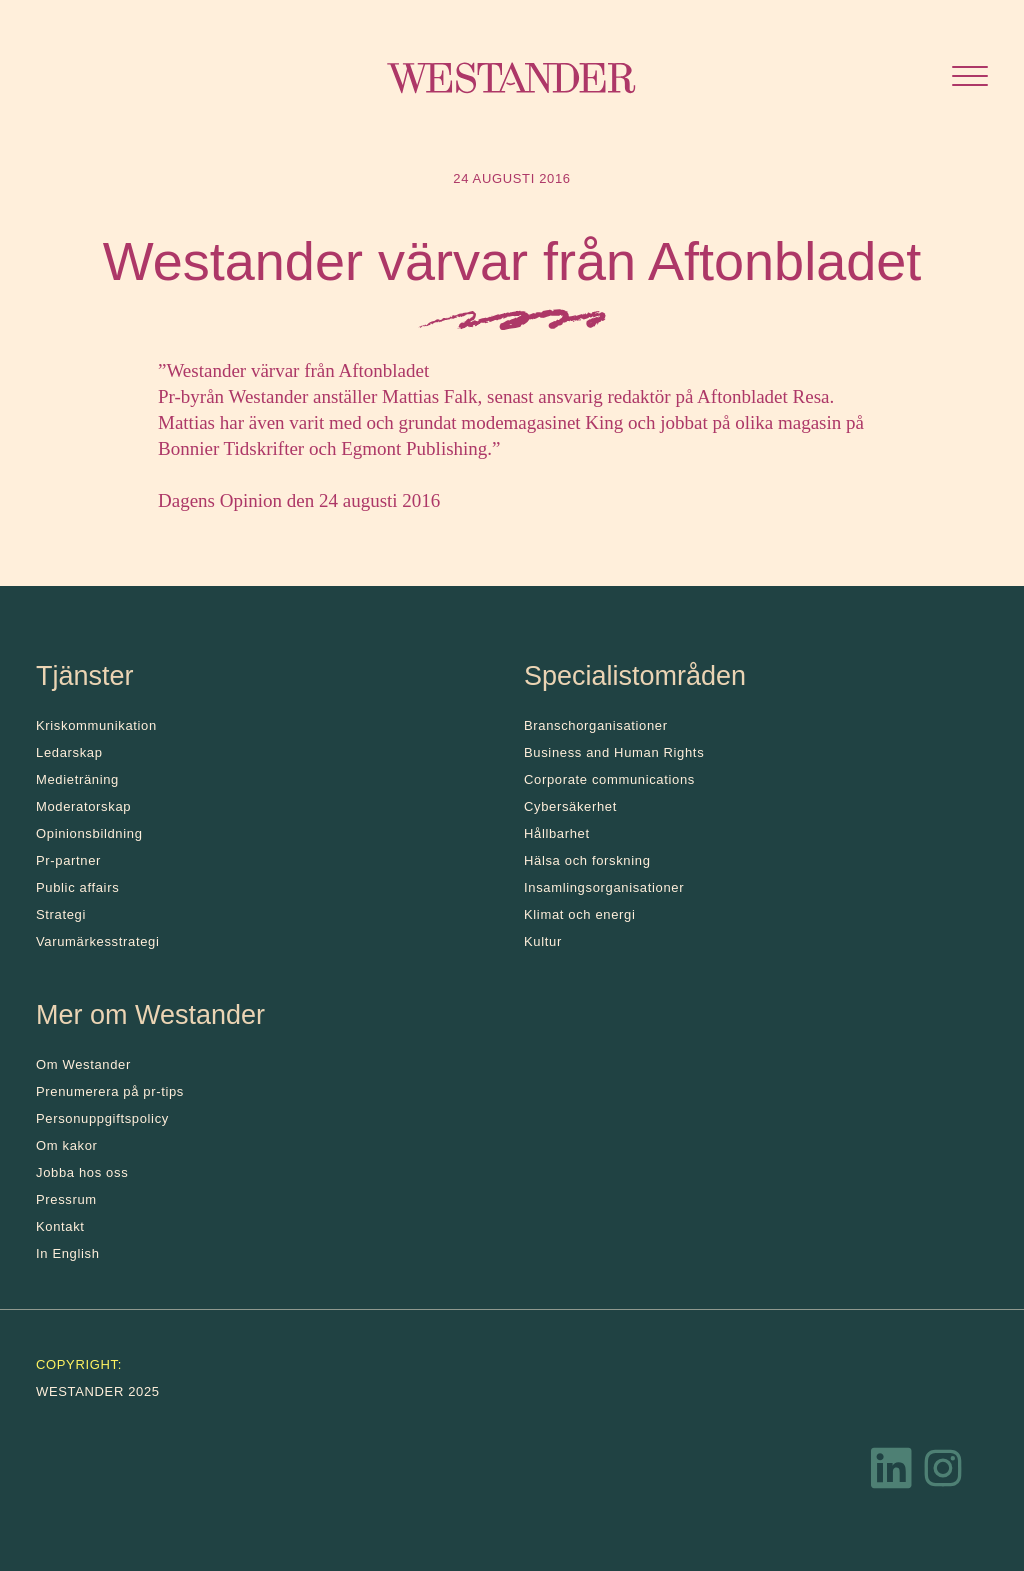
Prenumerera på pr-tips (110, 1091)
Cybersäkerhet (570, 806)
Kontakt (60, 1226)
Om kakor (67, 1145)
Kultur (543, 941)
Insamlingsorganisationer (604, 887)
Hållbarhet (557, 833)
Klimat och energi (580, 914)
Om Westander (83, 1064)
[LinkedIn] (892, 1473)
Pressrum (66, 1199)
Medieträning (77, 779)
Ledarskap (69, 752)
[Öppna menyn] (970, 78)
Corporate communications (609, 779)
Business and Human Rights (614, 752)
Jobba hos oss (82, 1172)
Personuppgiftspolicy (102, 1118)
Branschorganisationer (596, 725)
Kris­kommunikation (96, 725)
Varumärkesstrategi (97, 941)
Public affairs (77, 887)
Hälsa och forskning (587, 860)
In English (68, 1253)
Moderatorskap (83, 806)
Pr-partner (68, 860)
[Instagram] (943, 1473)
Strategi (61, 914)
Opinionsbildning (89, 833)
